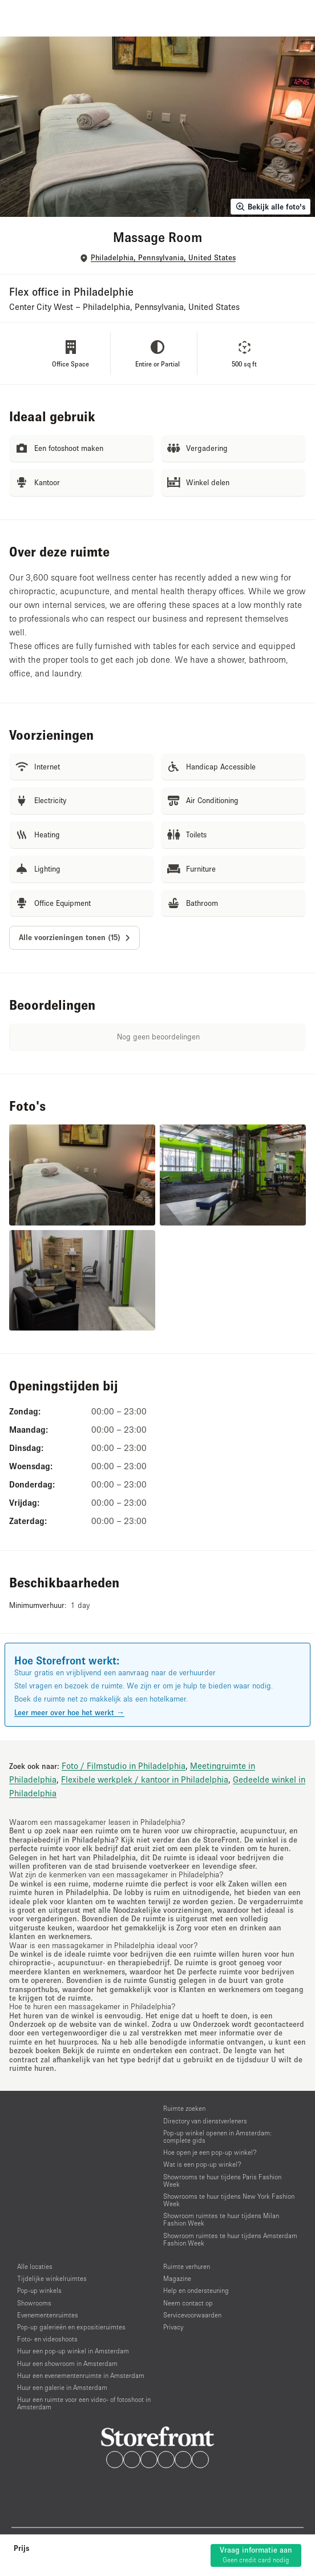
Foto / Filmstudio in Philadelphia (123, 1765)
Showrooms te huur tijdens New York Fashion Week (228, 2199)
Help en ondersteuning (196, 2290)
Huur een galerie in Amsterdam (62, 2387)
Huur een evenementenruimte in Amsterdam (80, 2375)
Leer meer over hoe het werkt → (69, 1712)
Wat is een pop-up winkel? (202, 2164)
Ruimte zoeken (184, 2108)
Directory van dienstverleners (205, 2121)
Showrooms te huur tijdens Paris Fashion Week (222, 2180)
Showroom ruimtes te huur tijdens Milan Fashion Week (221, 2219)
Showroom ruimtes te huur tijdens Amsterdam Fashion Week (230, 2239)
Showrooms (34, 2303)
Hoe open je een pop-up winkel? (210, 2152)
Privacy (173, 2327)
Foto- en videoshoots (47, 2339)
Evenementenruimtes (47, 2315)
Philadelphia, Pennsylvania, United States (163, 257)
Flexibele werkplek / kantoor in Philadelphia (144, 1779)
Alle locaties (34, 2266)
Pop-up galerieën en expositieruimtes (71, 2327)
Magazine (177, 2278)
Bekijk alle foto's (270, 206)
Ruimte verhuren (186, 2266)
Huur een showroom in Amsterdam (67, 2363)
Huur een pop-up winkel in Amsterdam (73, 2351)
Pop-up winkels (39, 2290)
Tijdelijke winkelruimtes (52, 2278)
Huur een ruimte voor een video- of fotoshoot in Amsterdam (84, 2403)
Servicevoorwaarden (192, 2315)
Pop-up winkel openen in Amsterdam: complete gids (217, 2136)
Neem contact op (188, 2303)
